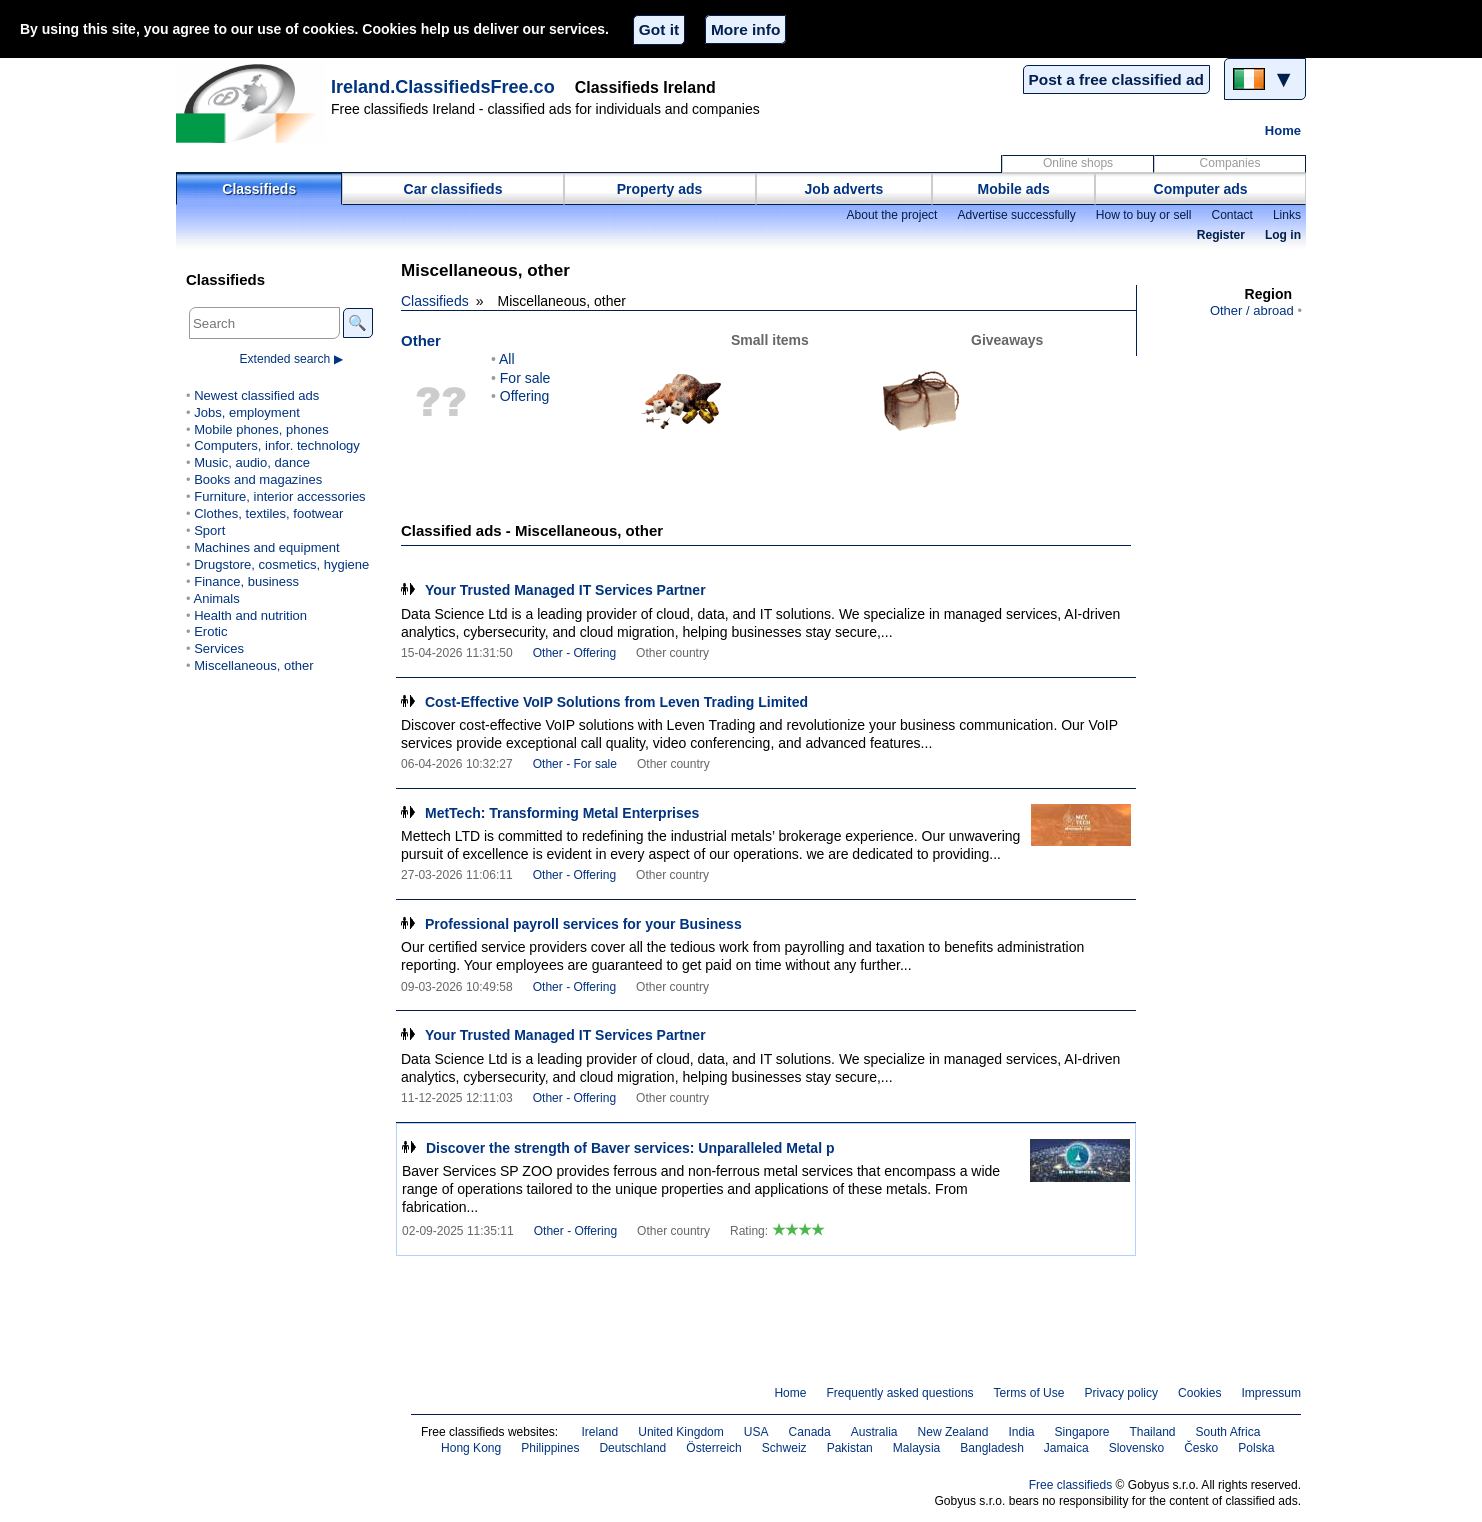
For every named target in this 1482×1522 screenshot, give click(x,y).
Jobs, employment (247, 412)
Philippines (550, 1448)
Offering (525, 396)
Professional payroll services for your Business (583, 924)
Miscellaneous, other (253, 665)
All (507, 359)
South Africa (1228, 1432)
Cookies (1199, 1393)
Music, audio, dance (252, 462)
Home (1283, 130)
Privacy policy (1121, 1393)
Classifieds (259, 189)
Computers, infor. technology (277, 445)
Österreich (714, 1448)
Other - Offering (574, 653)
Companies (1230, 163)
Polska (1256, 1448)
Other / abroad (1252, 310)
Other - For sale (575, 764)
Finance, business (246, 581)
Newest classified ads (256, 395)
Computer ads (1201, 189)
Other (421, 340)
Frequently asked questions (899, 1393)
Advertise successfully (1016, 215)
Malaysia (916, 1448)
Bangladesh (992, 1448)
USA (756, 1432)
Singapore (1082, 1432)
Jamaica (1066, 1448)
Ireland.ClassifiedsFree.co (443, 87)
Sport (209, 530)
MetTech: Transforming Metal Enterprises (562, 813)
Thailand (1152, 1432)
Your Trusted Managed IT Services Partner (565, 590)
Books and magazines (258, 479)
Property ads (660, 189)
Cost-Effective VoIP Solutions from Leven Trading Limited (616, 702)
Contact (1231, 215)
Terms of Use (1029, 1393)
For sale (525, 378)
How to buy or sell (1144, 215)
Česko (1201, 1448)
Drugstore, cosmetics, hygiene (281, 564)
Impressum (1272, 1393)
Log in (1283, 235)
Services (219, 648)
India (1021, 1432)
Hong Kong (471, 1448)
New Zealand (953, 1432)
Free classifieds (1071, 1485)
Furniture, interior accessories (279, 496)
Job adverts (844, 189)
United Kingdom (681, 1432)
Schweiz (784, 1448)
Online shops (1078, 163)
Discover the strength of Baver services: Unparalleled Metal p (630, 1148)
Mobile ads (1014, 189)
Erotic (210, 631)
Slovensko (1137, 1448)
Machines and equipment (266, 547)
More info (745, 29)
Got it (659, 29)
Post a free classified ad (1116, 79)
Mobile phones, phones (261, 429)
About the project (891, 215)
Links (1287, 215)
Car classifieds (453, 189)
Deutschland (632, 1448)
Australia (874, 1432)
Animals (216, 598)
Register (1221, 235)
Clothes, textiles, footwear (268, 513)
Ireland (599, 1432)
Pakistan (850, 1448)
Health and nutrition (250, 615)
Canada (810, 1432)
